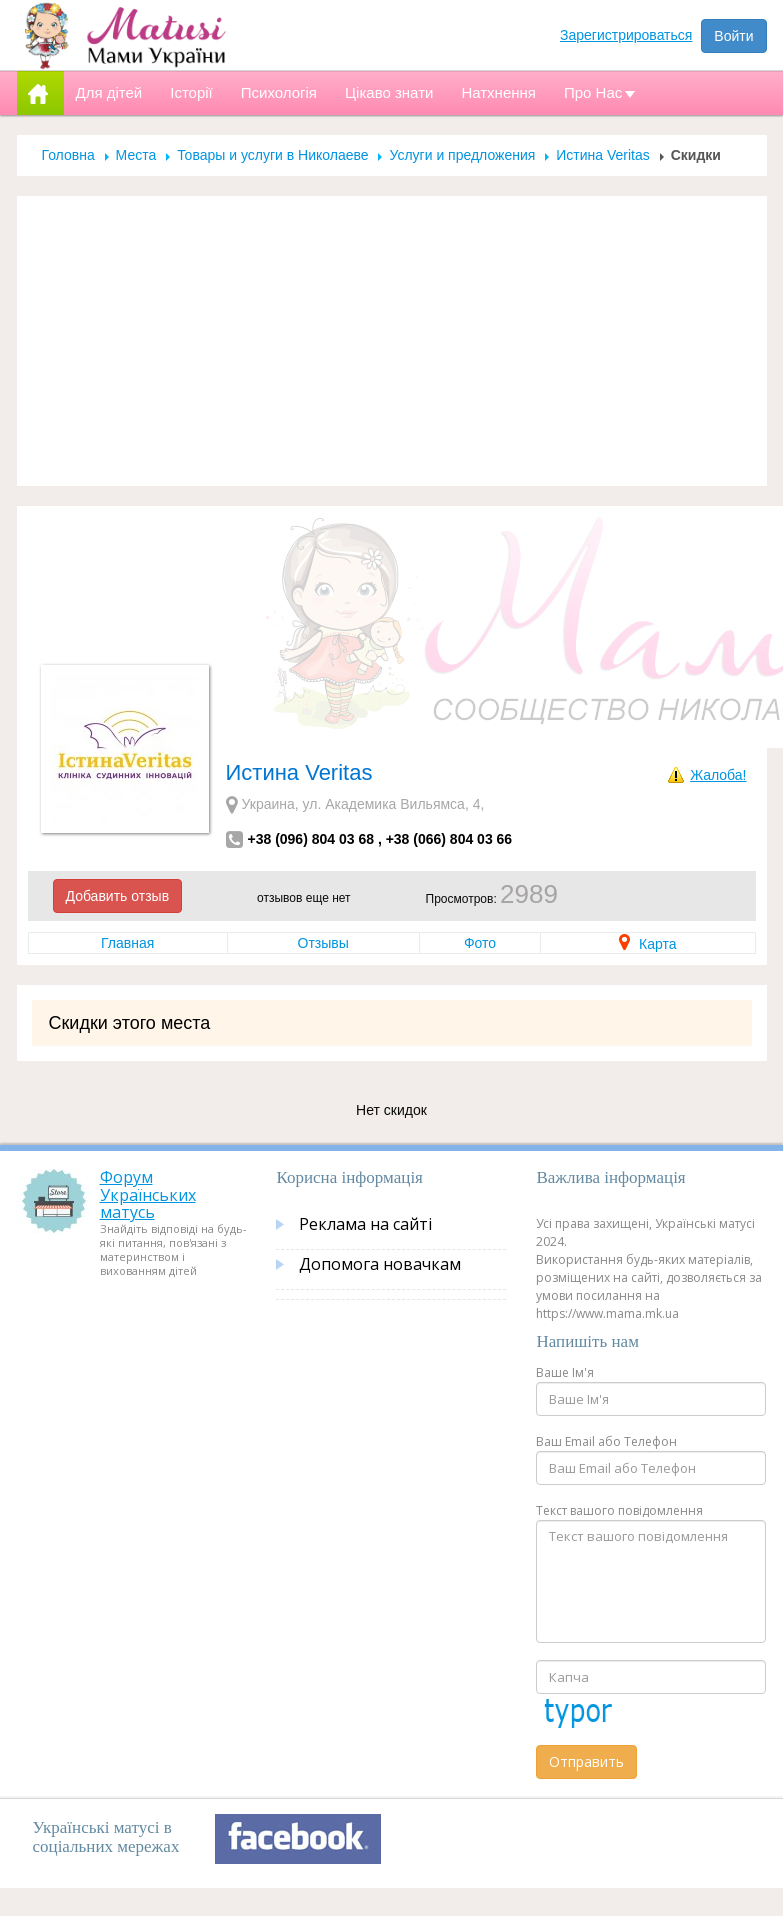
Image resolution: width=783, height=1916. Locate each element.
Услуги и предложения (462, 155)
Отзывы (323, 943)
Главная (127, 943)
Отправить (586, 1761)
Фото (480, 943)
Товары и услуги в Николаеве (272, 155)
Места (136, 155)
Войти (733, 36)
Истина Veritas (603, 155)
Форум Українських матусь (148, 1194)
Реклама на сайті (365, 1224)
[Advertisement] (392, 341)
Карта (647, 944)
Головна (68, 155)
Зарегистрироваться (626, 35)
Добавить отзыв (118, 896)
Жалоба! (718, 775)
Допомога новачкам (380, 1264)
